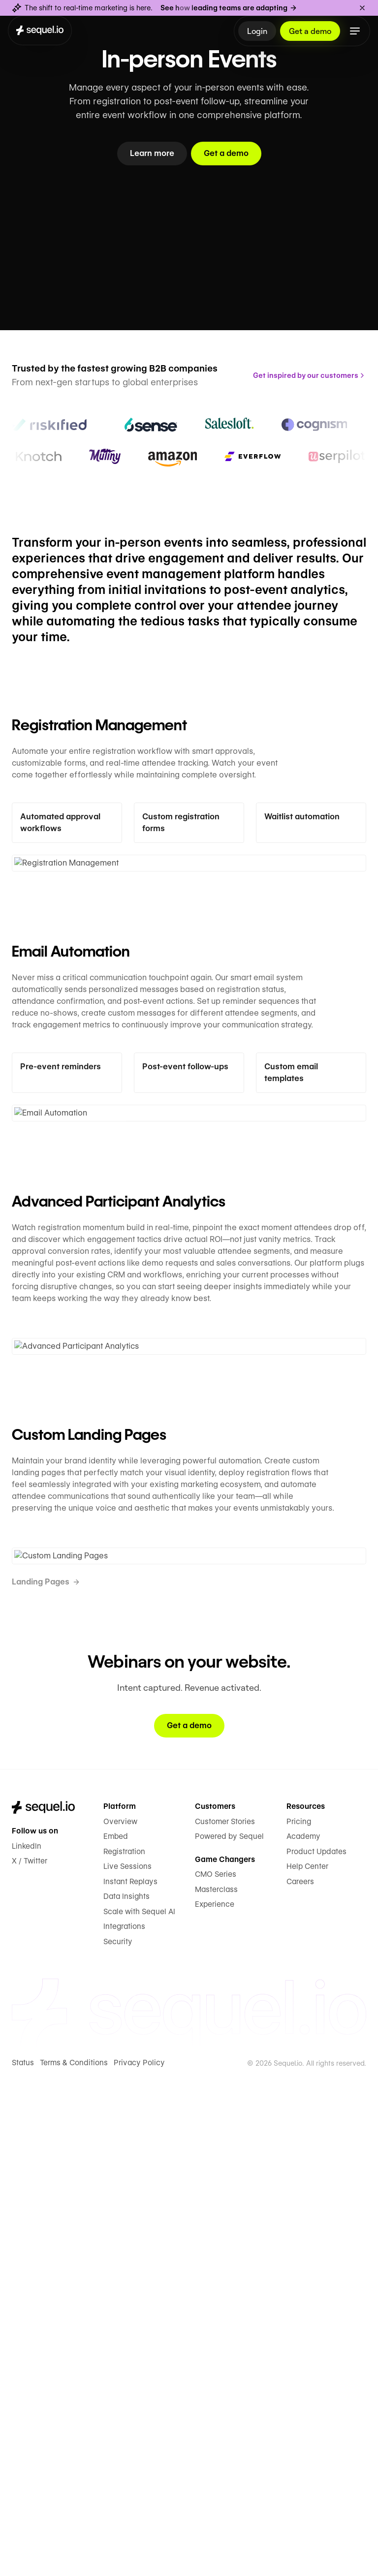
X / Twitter (30, 1849)
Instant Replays (129, 1869)
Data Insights (125, 1884)
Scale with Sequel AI (138, 1899)
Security (117, 1929)
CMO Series (215, 1862)
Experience (214, 1892)
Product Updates (316, 1839)
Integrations (123, 1914)
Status (23, 2050)
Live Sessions (127, 1854)
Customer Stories (225, 1809)
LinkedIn (26, 1834)
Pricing (298, 1809)
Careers (300, 1869)
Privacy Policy (137, 2050)
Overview (119, 1809)
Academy (302, 1824)
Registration (124, 1839)
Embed (115, 1824)
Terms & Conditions (73, 2050)
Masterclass (216, 1877)
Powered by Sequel (228, 1824)
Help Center (307, 1854)
